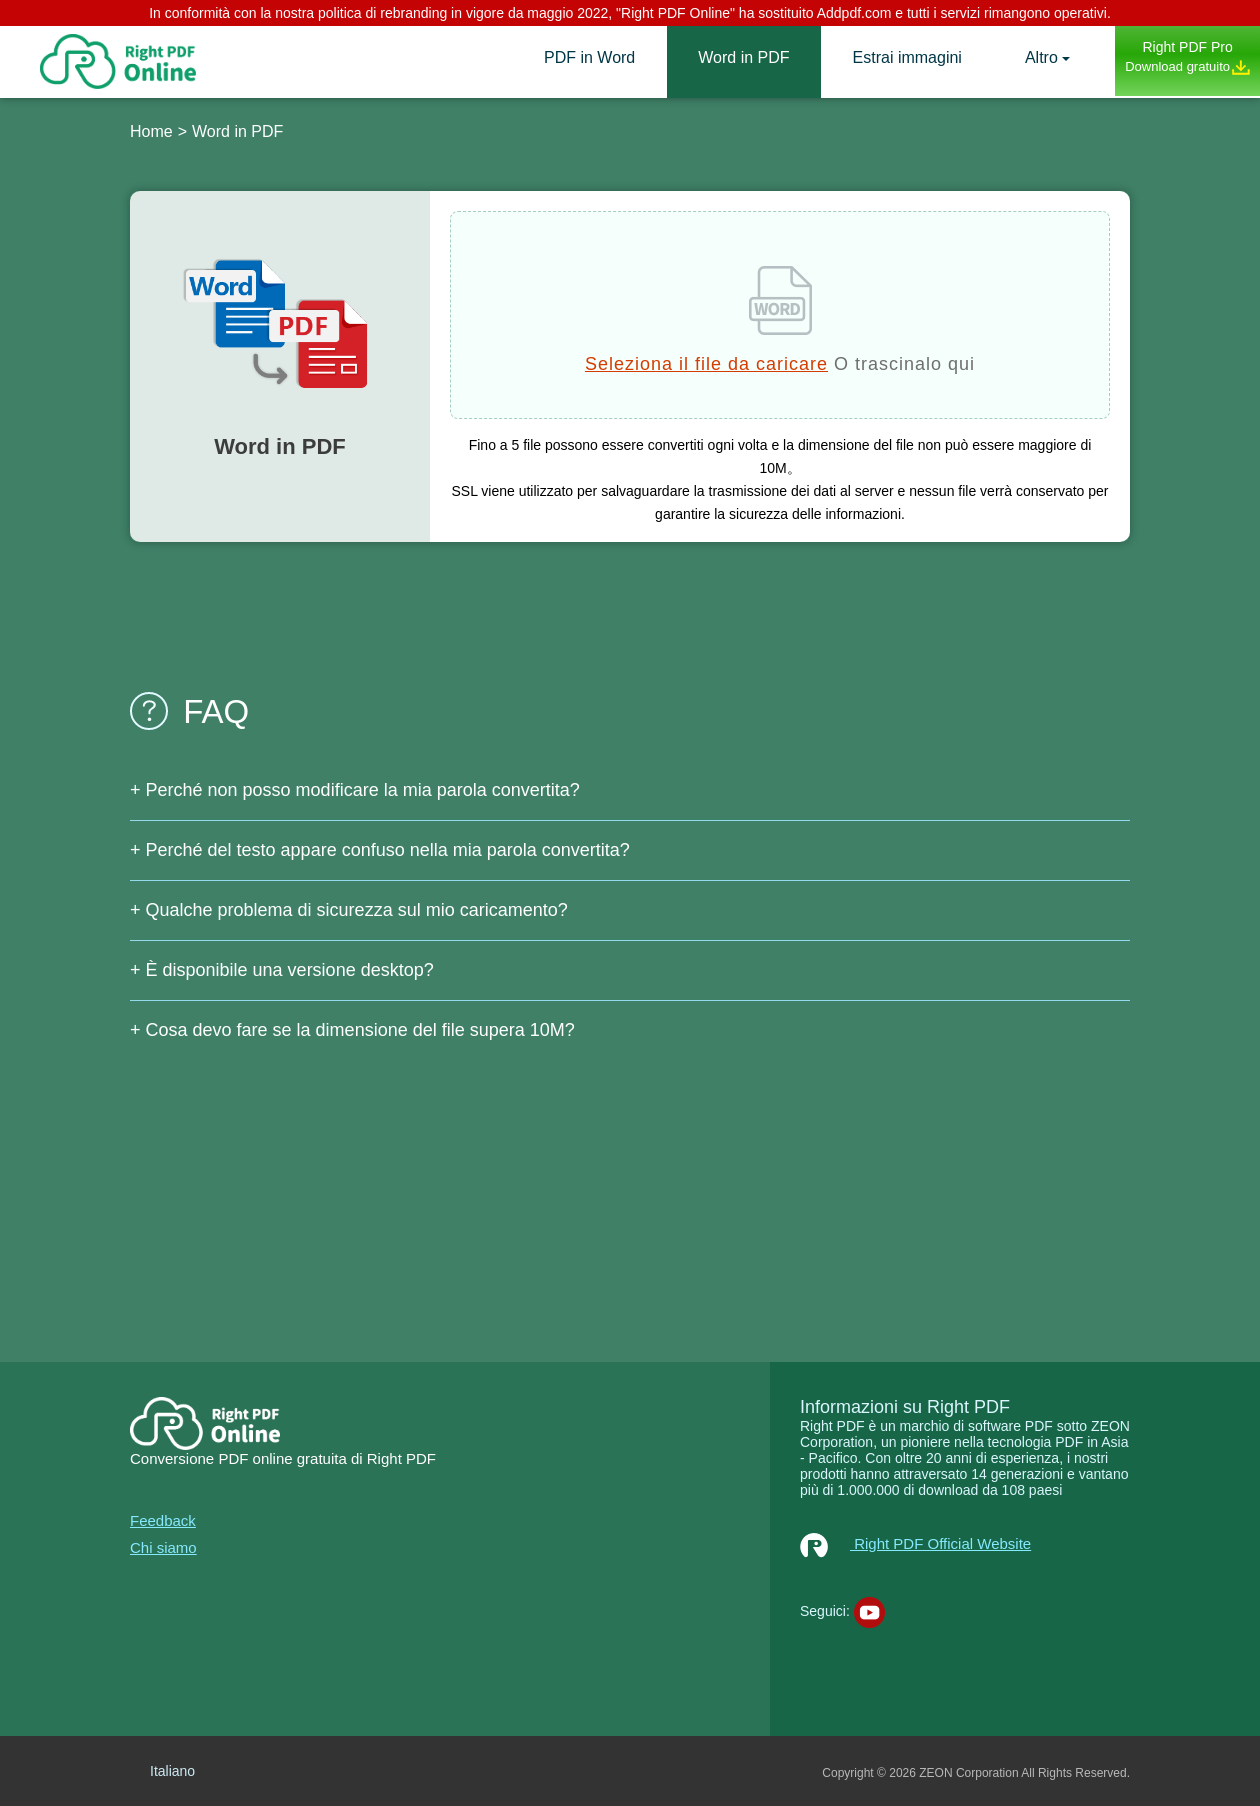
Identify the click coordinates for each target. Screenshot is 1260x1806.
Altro (1041, 57)
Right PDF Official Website (915, 1543)
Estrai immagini (907, 57)
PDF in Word (589, 57)
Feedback (163, 1520)
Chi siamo (163, 1547)
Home (151, 131)
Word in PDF (743, 57)
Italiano (172, 1771)
